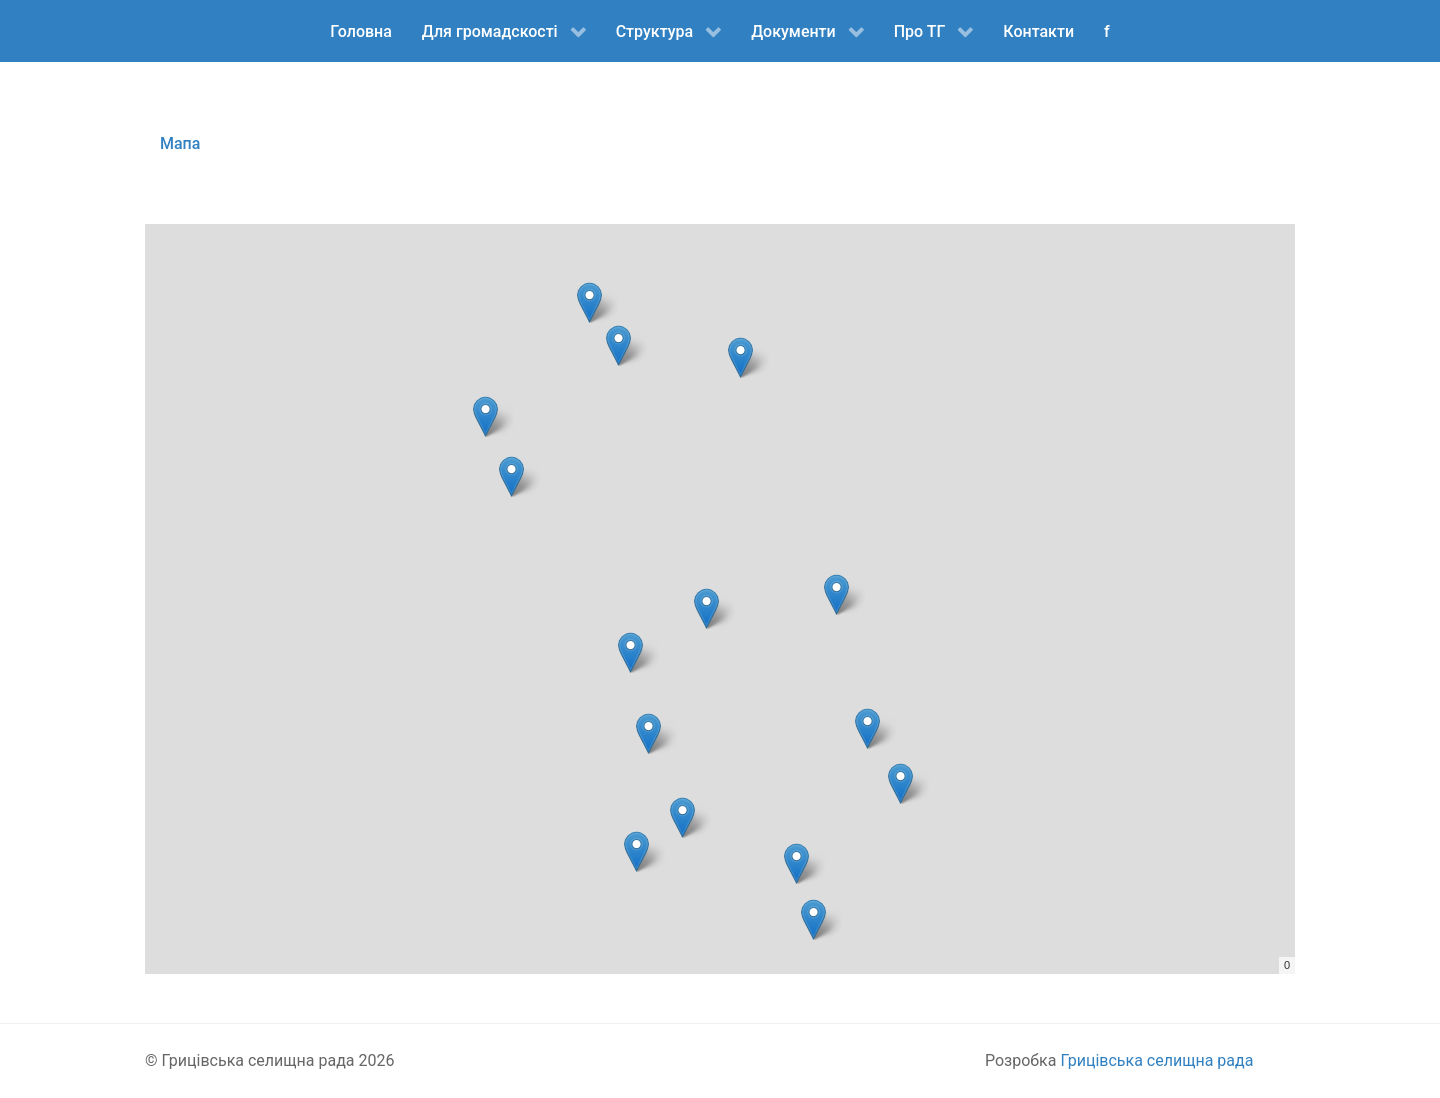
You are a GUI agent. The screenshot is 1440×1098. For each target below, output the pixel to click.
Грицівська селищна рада (1156, 1060)
